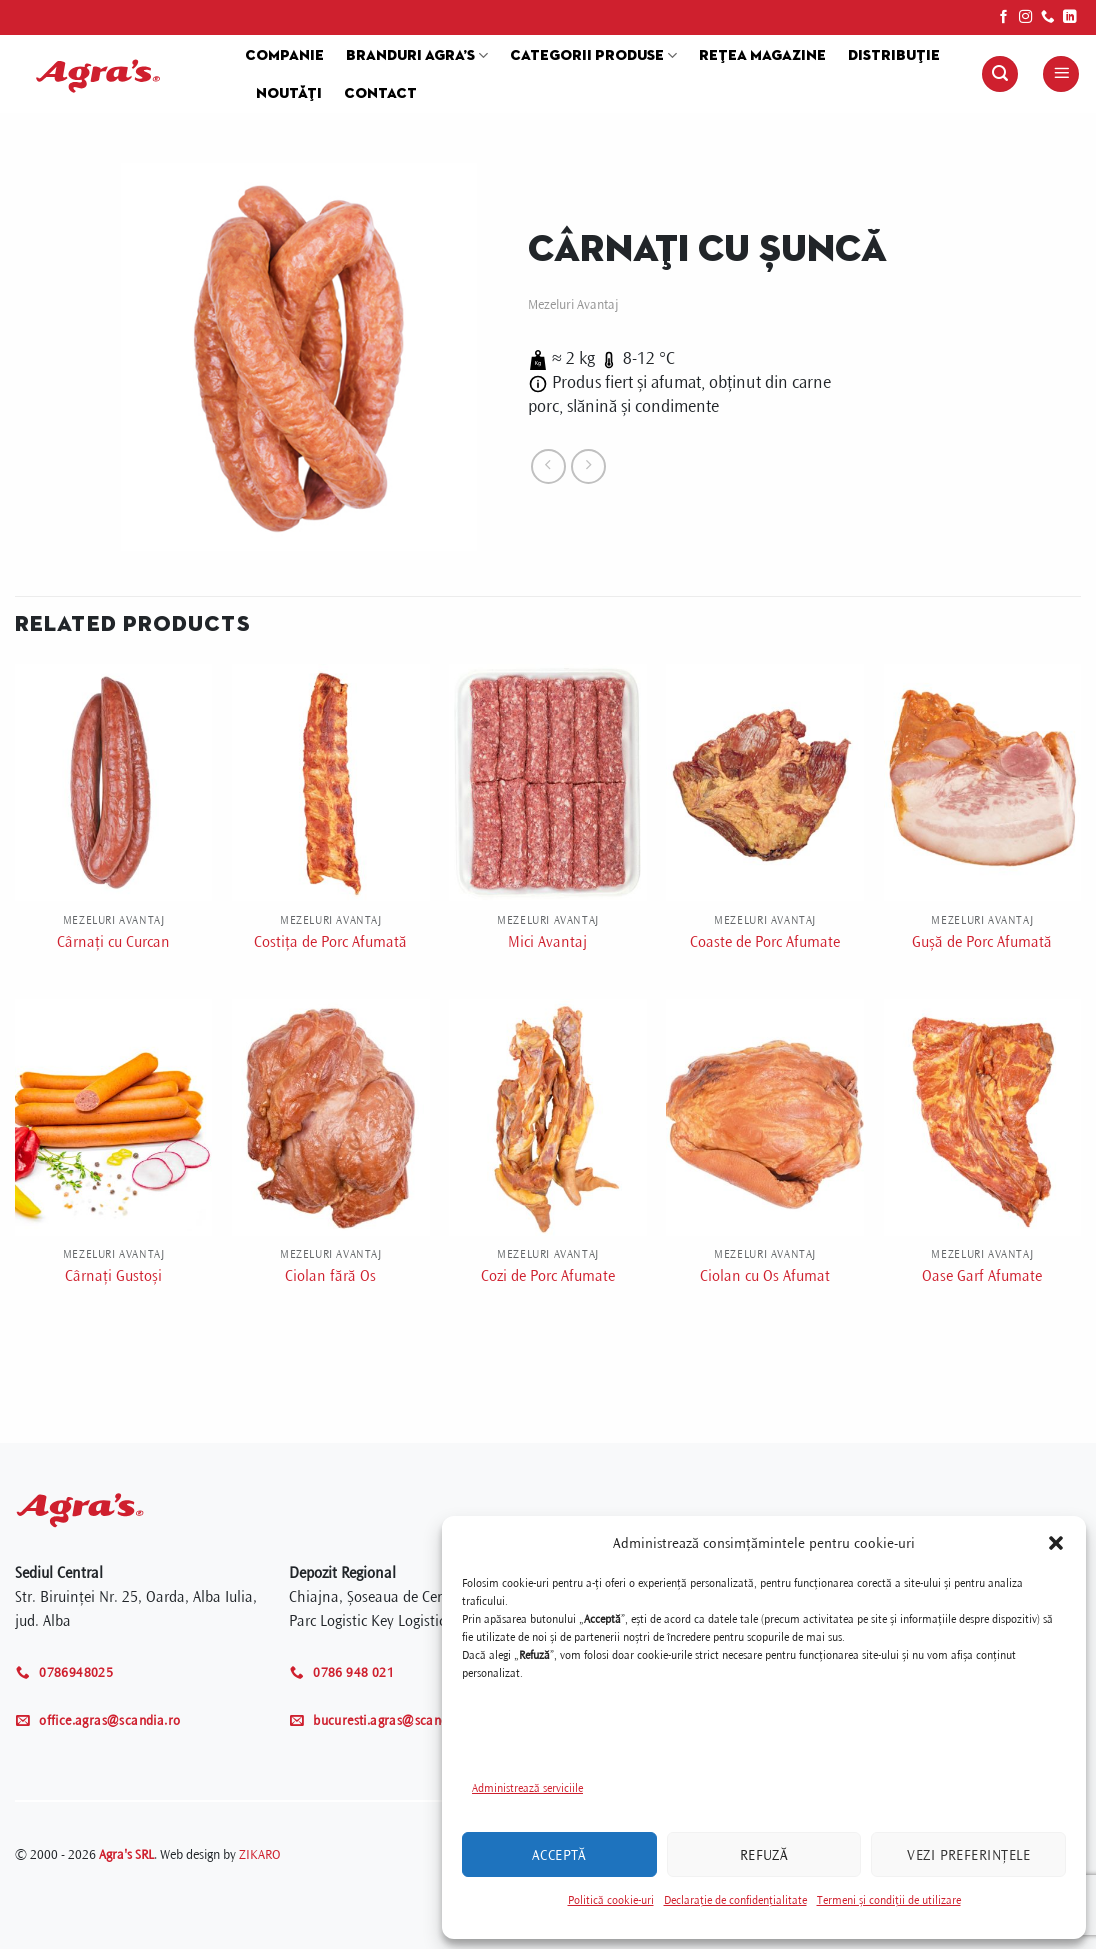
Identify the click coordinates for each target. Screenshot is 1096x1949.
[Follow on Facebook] (1004, 17)
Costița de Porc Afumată (330, 942)
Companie (284, 56)
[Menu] (1061, 74)
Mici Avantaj (547, 942)
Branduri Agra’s (417, 55)
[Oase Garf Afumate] (983, 1117)
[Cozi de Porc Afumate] (548, 1117)
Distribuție (894, 56)
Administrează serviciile (527, 1788)
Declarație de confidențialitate (735, 1900)
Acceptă (559, 1855)
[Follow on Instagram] (1026, 17)
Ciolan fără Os (330, 1276)
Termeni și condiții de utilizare (889, 1900)
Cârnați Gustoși (113, 1276)
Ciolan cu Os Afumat (765, 1276)
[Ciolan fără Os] (331, 1117)
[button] (1056, 1543)
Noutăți (289, 94)
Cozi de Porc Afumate (548, 1276)
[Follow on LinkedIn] (1070, 17)
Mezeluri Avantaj (573, 304)
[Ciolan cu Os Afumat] (765, 1117)
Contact (380, 94)
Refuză (764, 1855)
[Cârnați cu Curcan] (114, 782)
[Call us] (1048, 17)
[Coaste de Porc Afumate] (765, 782)
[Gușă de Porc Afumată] (983, 782)
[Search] (1000, 74)
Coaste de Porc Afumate (765, 942)
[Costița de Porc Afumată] (331, 782)
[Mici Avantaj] (548, 782)
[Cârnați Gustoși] (114, 1117)
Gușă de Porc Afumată (982, 942)
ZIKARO (259, 1854)
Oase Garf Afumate (982, 1276)
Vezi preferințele (968, 1855)
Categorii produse (593, 55)
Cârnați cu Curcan (113, 942)
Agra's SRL (126, 1854)
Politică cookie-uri (611, 1900)
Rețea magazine (762, 56)
